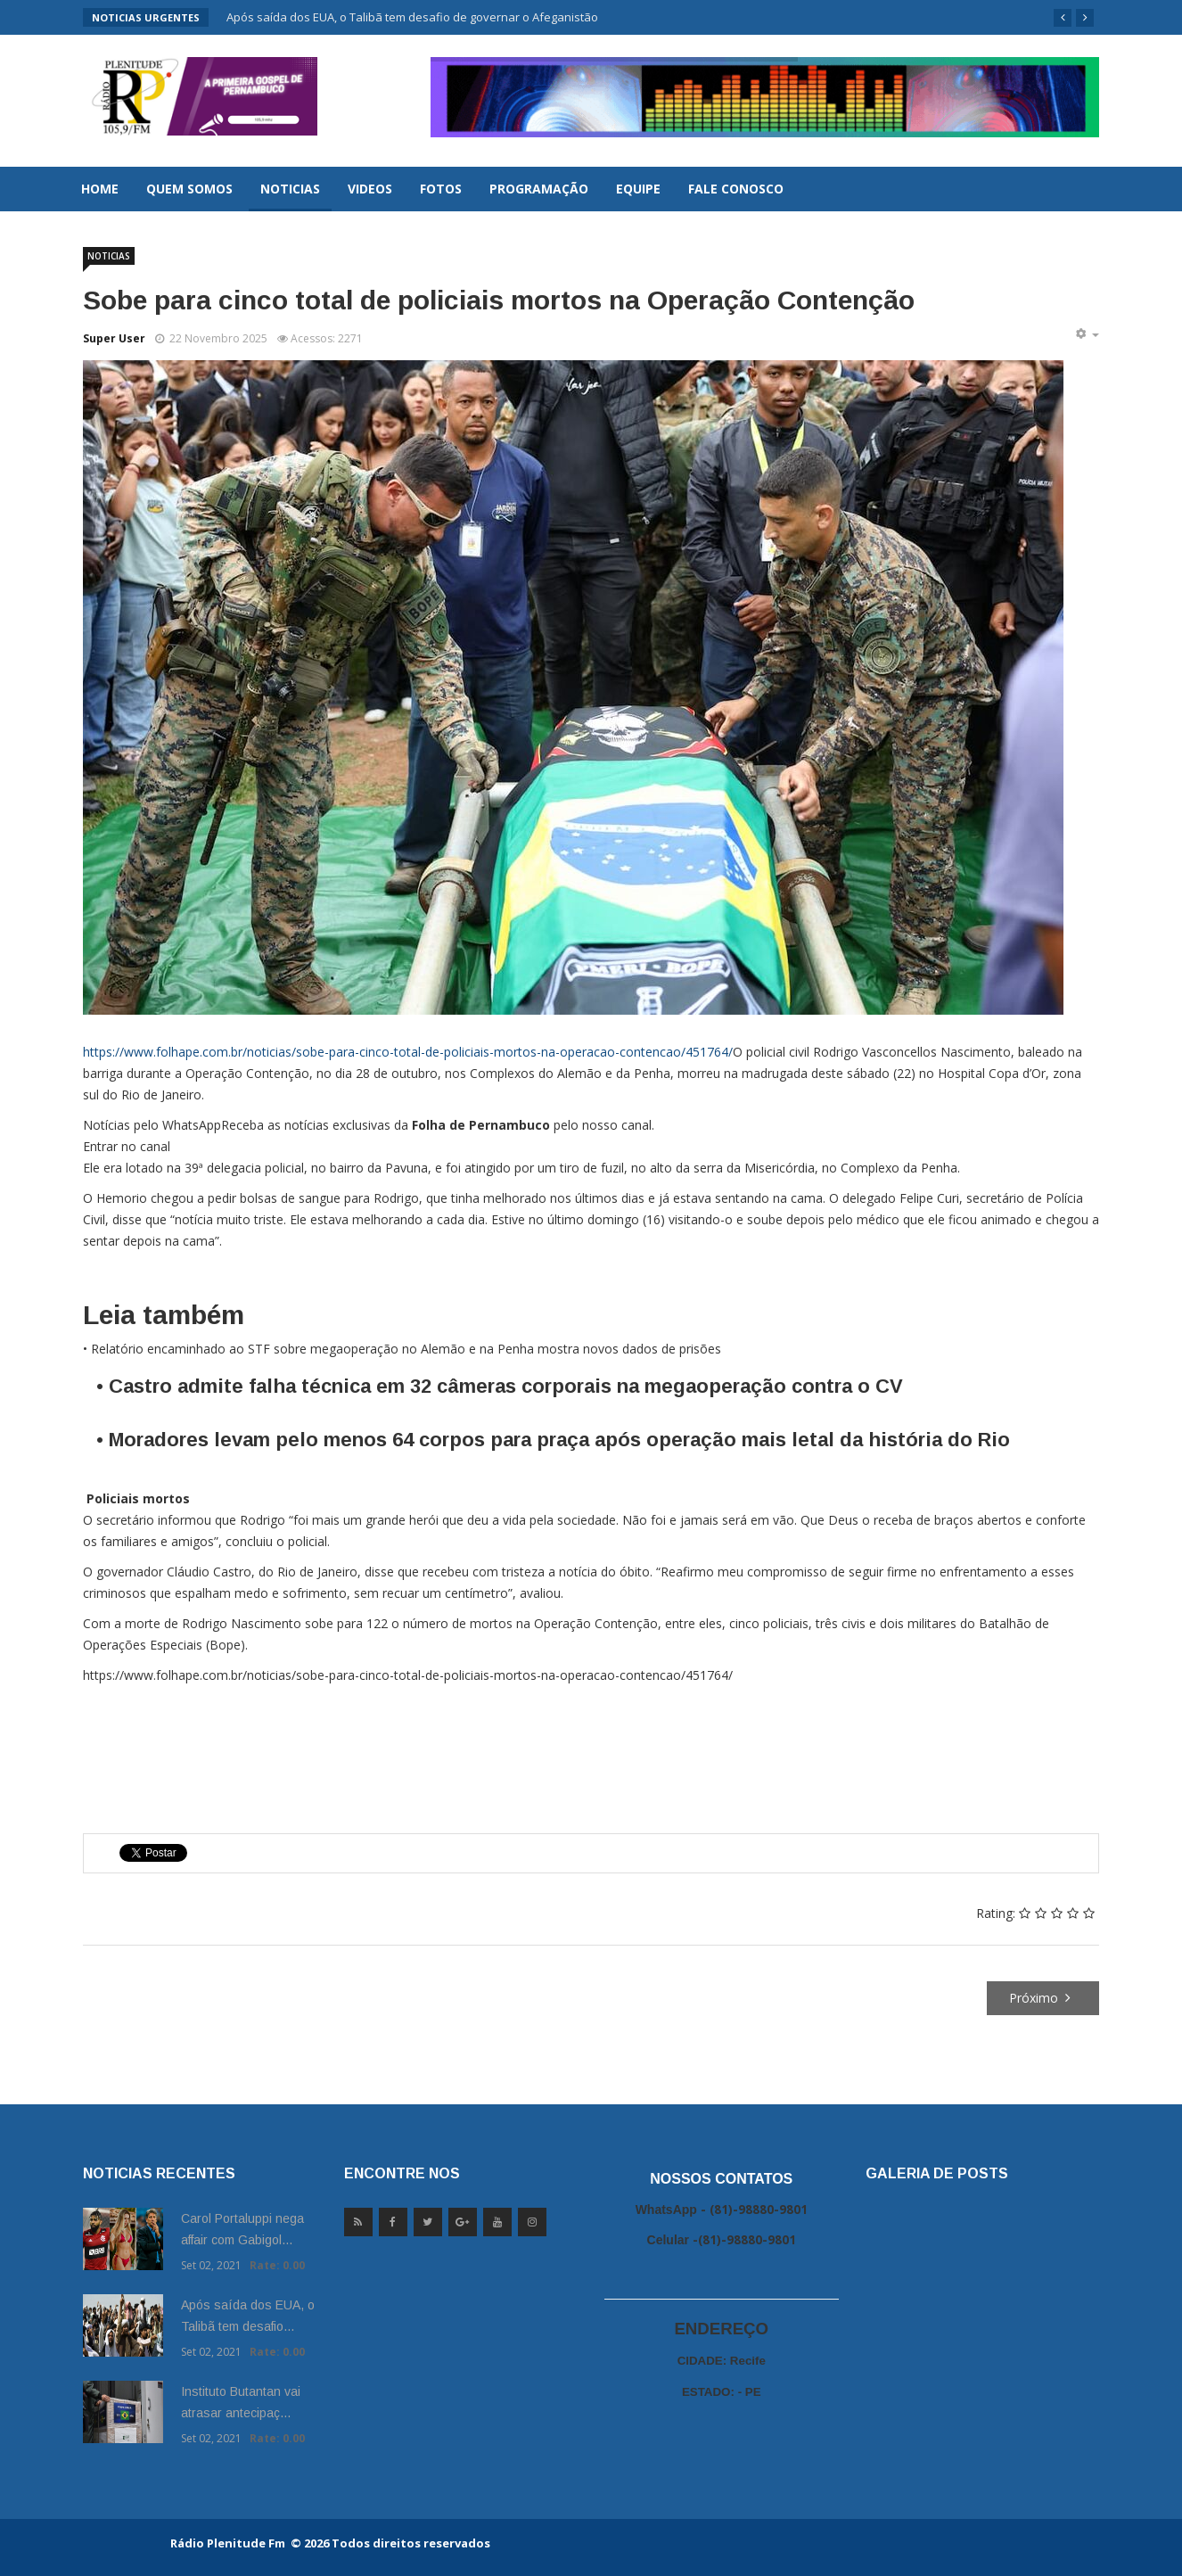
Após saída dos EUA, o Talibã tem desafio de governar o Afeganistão (412, 17)
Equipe (638, 188)
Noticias (290, 188)
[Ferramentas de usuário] (1086, 334)
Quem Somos (189, 188)
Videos (370, 188)
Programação (538, 188)
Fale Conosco (736, 188)
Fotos (441, 188)
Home (100, 188)
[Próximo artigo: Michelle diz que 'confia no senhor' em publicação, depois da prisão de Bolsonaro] (1043, 1998)
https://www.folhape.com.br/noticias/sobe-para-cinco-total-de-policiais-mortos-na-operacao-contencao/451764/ (408, 1051)
